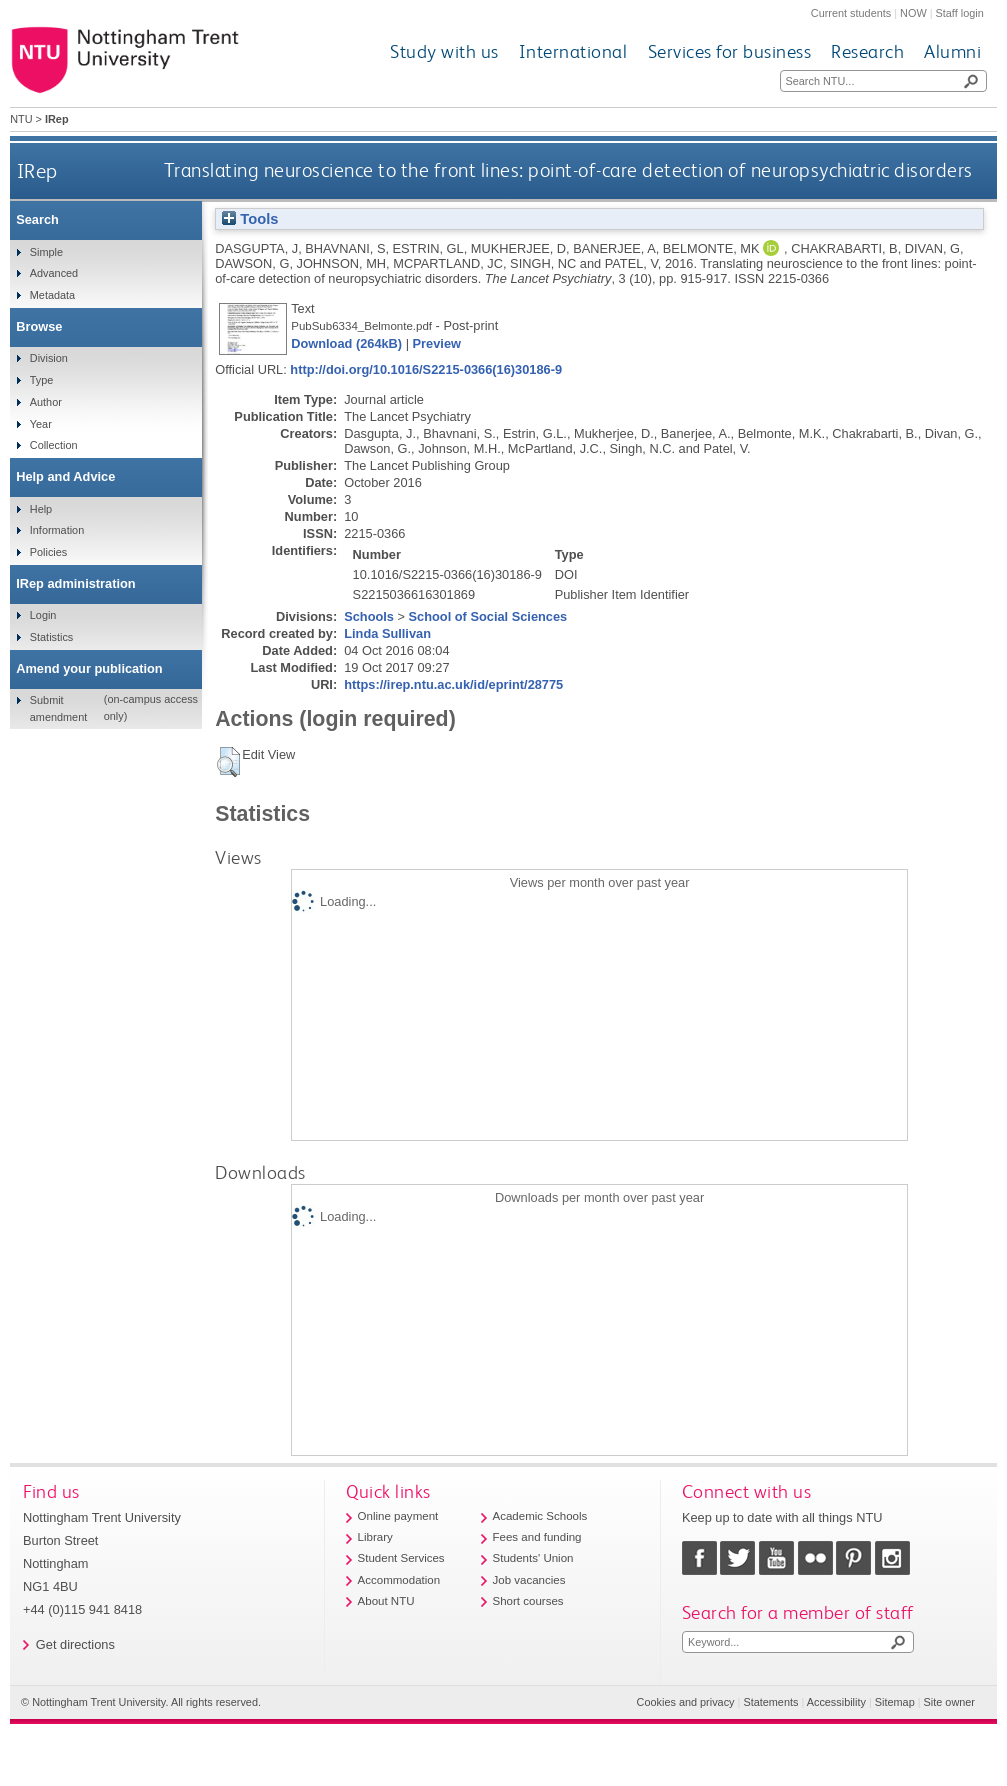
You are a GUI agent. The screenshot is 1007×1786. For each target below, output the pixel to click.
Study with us (444, 51)
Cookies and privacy (686, 1702)
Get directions (75, 1644)
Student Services (401, 1558)
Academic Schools (540, 1516)
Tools (250, 219)
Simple (46, 252)
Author (46, 402)
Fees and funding (537, 1537)
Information (57, 530)
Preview (437, 343)
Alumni (952, 51)
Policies (48, 552)
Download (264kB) (346, 343)
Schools (369, 616)
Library (375, 1537)
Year (41, 424)
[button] (228, 762)
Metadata (52, 295)
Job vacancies (529, 1580)
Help (41, 509)
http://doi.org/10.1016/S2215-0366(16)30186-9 (426, 369)
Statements (770, 1702)
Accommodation (399, 1580)
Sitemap (895, 1702)
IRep (37, 170)
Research (867, 51)
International (573, 51)
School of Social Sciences (488, 616)
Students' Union (533, 1558)
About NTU (386, 1601)
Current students (851, 13)
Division (49, 358)
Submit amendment (58, 708)
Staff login (960, 13)
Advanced (54, 273)
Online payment (398, 1516)
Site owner (949, 1702)
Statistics (52, 637)
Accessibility (836, 1702)
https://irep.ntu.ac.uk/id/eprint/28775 (453, 684)
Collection (54, 445)
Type (42, 380)
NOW (913, 13)
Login (43, 615)
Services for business (730, 51)
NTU (21, 119)
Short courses (528, 1601)
